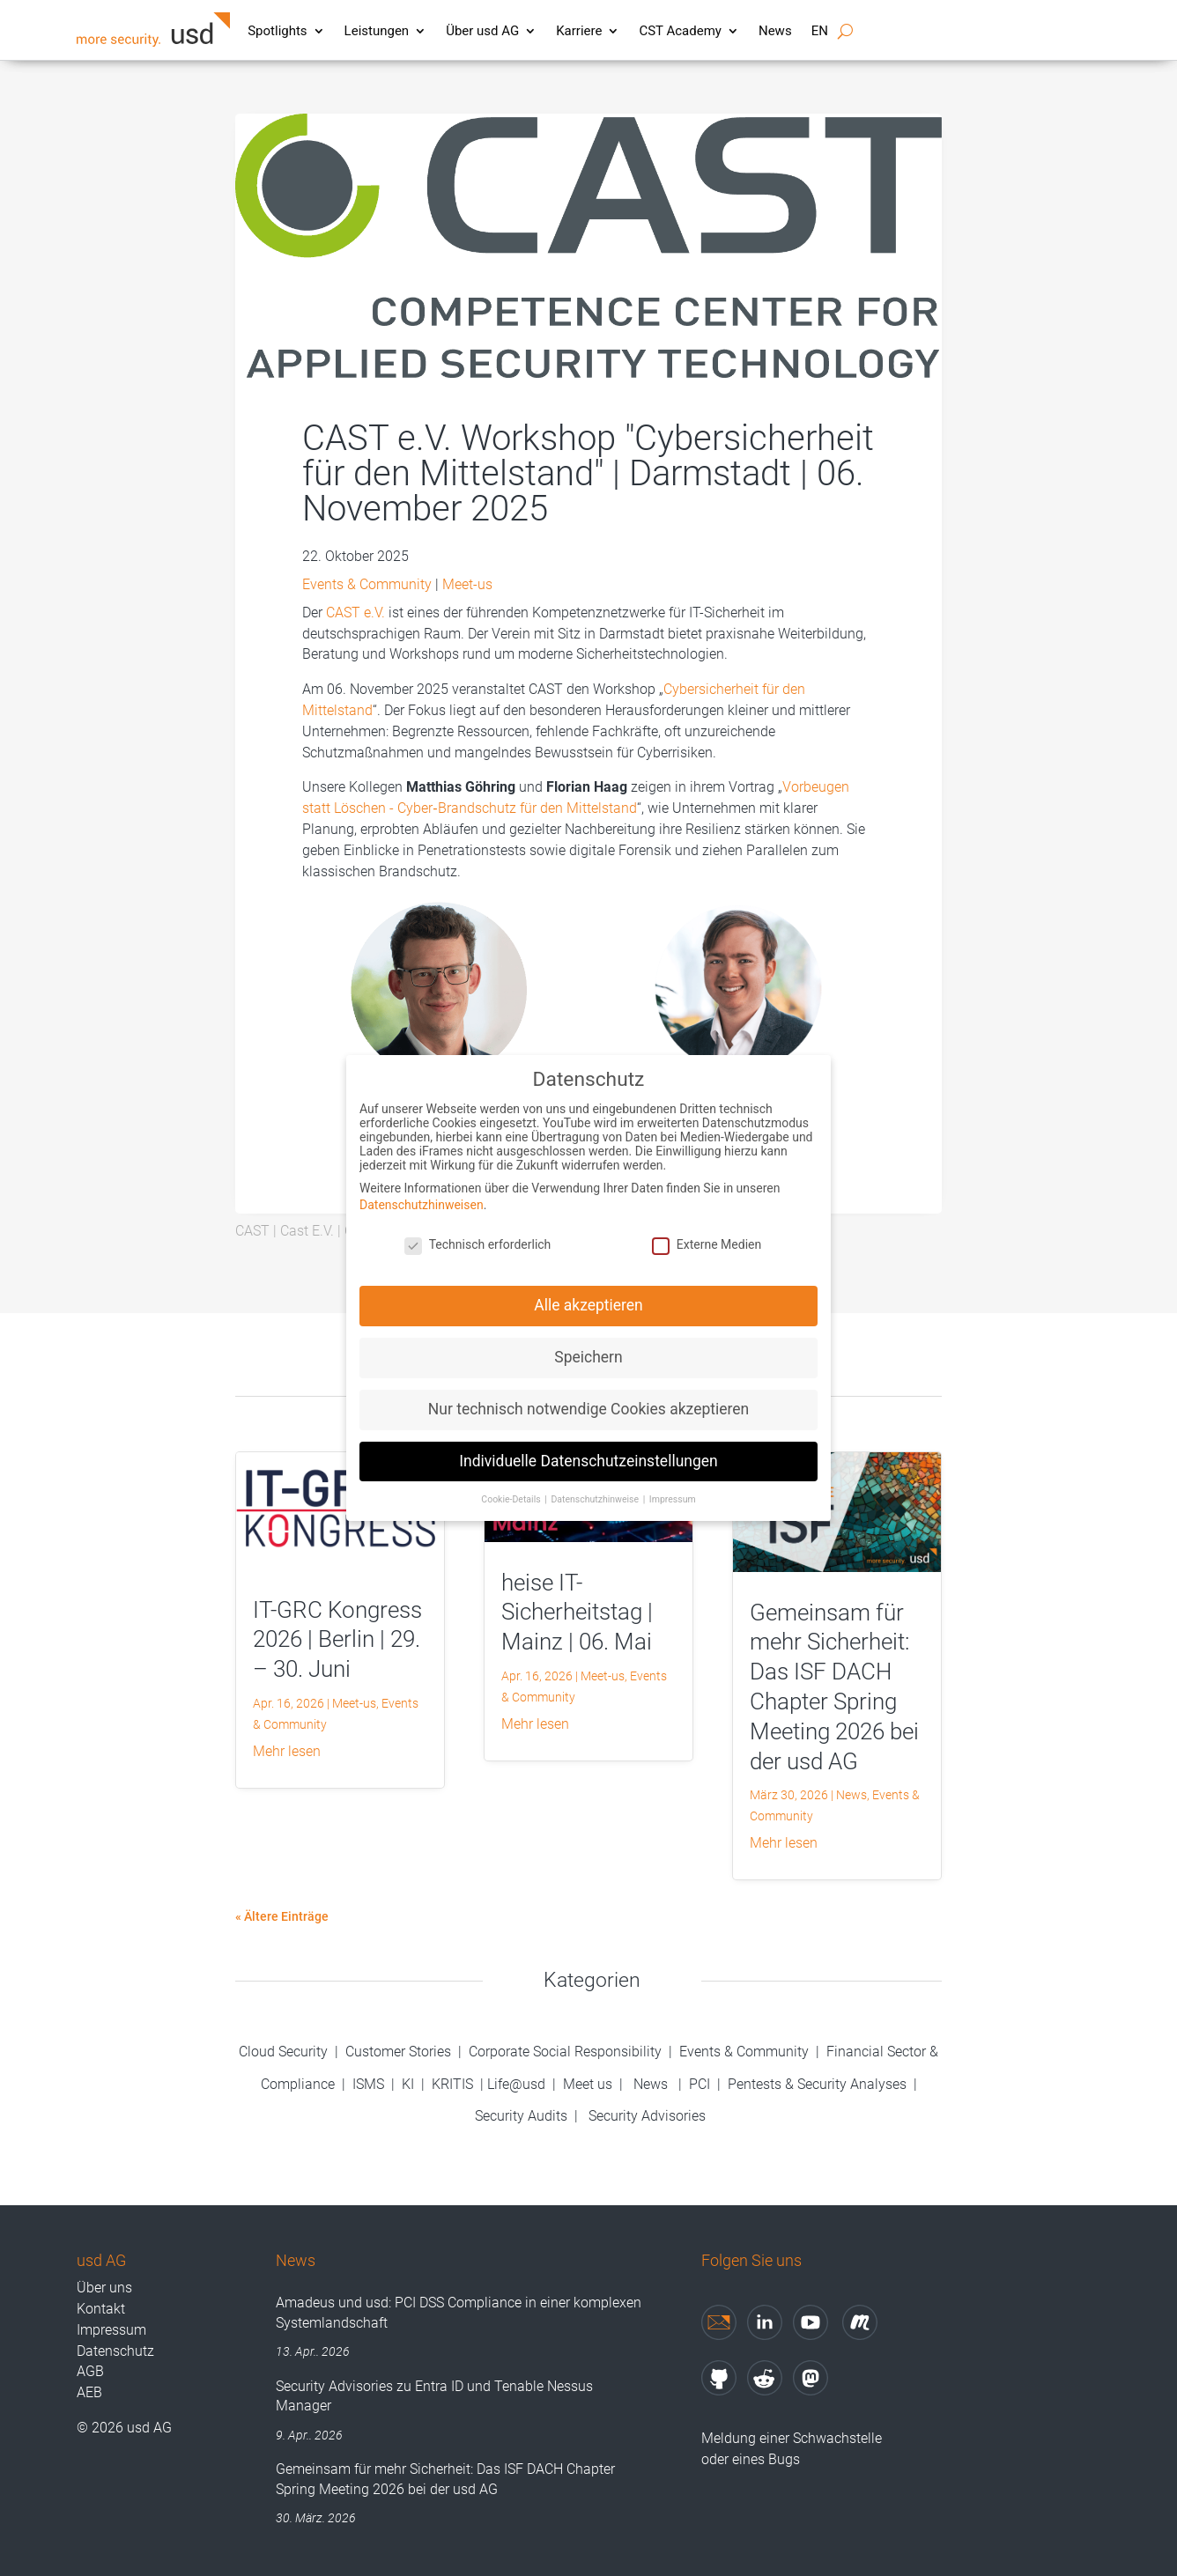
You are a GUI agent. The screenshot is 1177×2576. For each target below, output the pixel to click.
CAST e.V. (355, 612)
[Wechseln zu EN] (819, 35)
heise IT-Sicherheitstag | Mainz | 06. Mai (577, 1612)
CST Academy (680, 31)
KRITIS (452, 2084)
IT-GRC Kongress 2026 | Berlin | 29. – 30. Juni (337, 1640)
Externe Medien (706, 1229)
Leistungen (377, 31)
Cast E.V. (307, 1230)
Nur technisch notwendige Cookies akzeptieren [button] (588, 1393)
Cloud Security (285, 2051)
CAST (252, 1230)
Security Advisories (647, 2115)
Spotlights (277, 31)
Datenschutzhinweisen (421, 1189)
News (775, 31)
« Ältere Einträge (282, 1916)
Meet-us (467, 584)
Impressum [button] (672, 1483)
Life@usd (516, 2084)
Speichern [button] (588, 1341)
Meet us (587, 2084)
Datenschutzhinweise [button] (595, 1483)
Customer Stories (398, 2051)
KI (408, 2084)
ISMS (368, 2084)
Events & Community (367, 584)
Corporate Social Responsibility (565, 2051)
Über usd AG (482, 31)
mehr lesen (287, 1751)
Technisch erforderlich (477, 1229)
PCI (699, 2084)
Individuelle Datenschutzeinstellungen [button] (588, 1445)
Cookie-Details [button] (512, 1483)
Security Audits (521, 2115)
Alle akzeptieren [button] (588, 1289)
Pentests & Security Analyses (817, 2084)
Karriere (579, 31)
